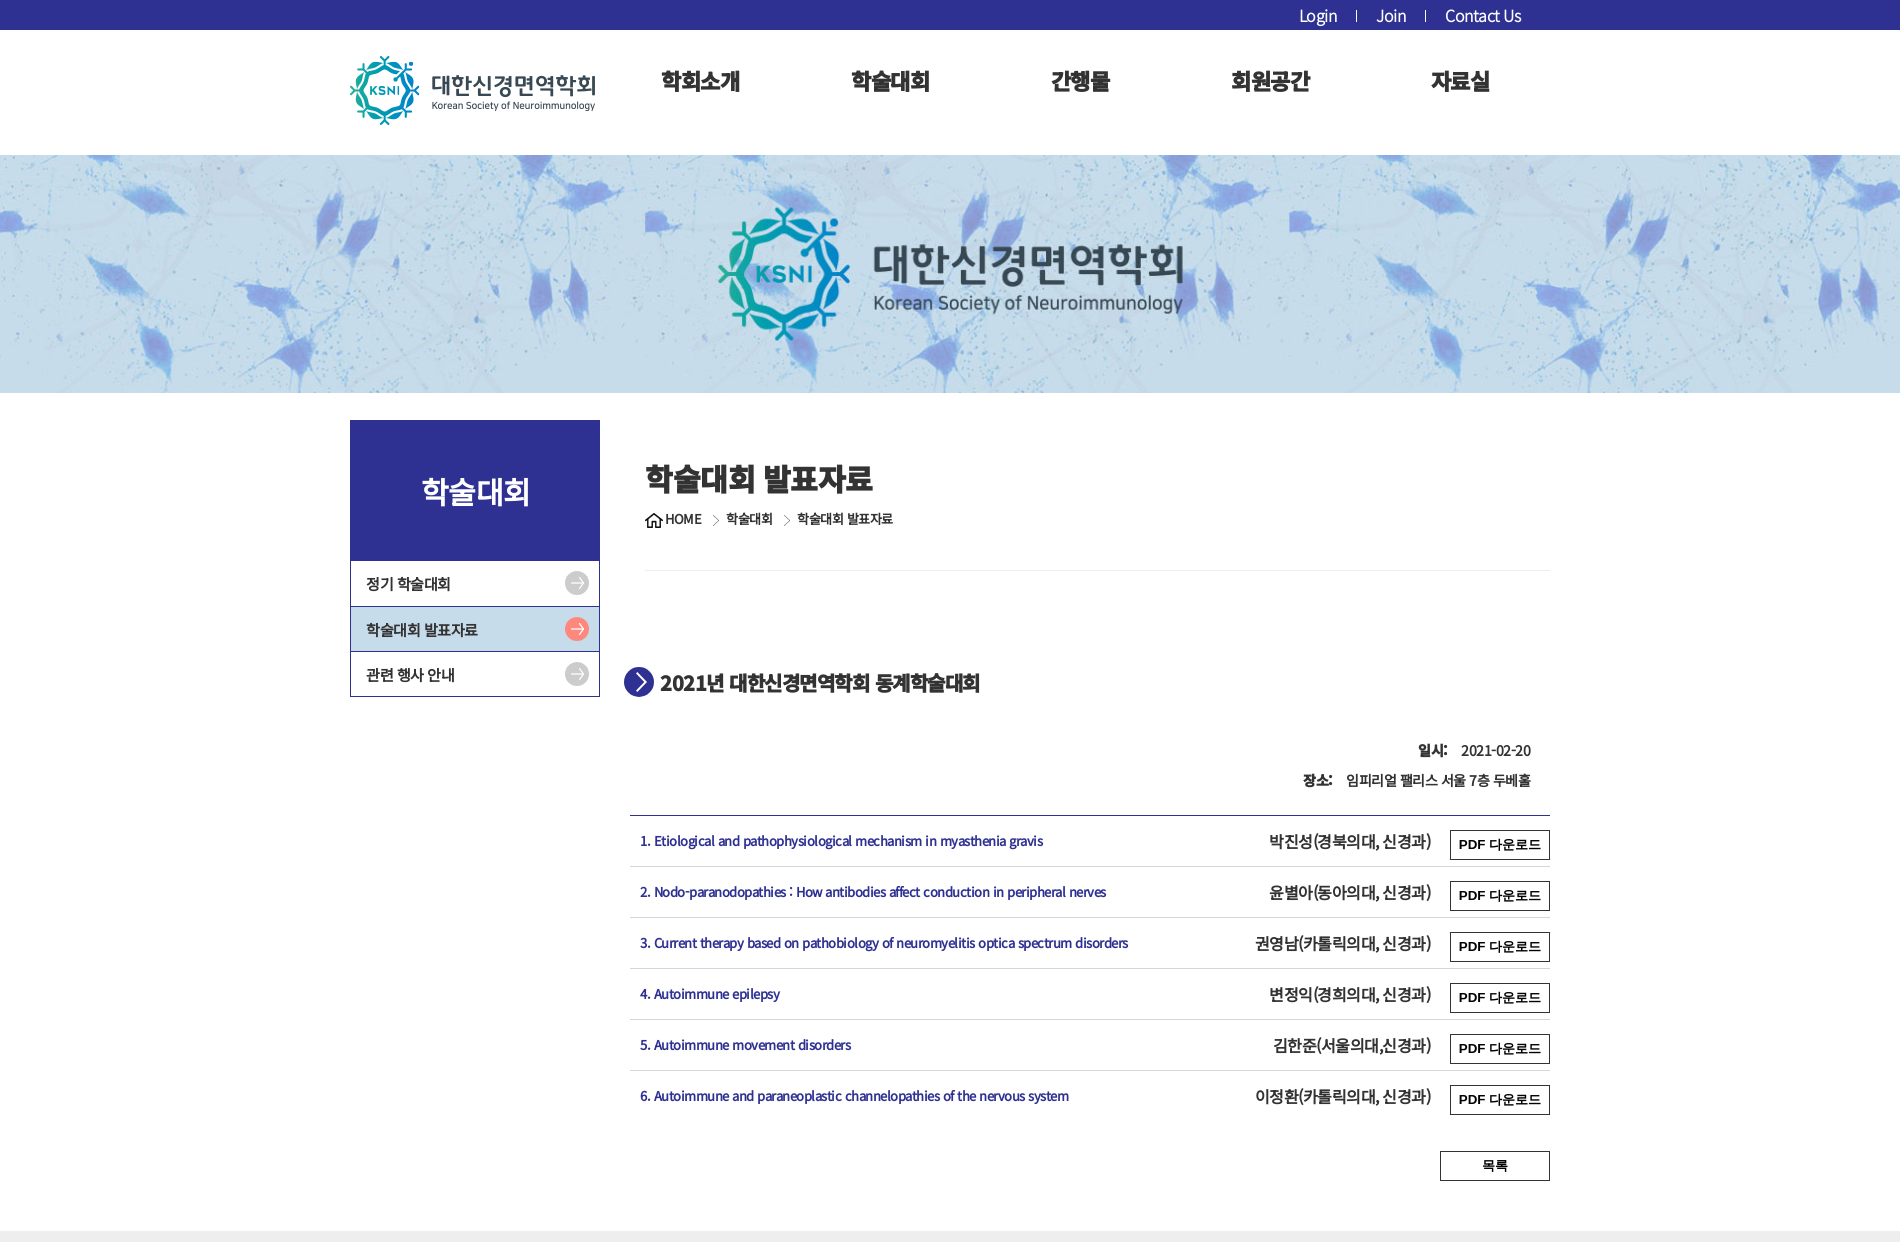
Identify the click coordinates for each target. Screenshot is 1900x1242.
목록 (1495, 1165)
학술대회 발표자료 (422, 629)
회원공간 (1270, 80)
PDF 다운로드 (1500, 844)
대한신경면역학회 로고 (472, 90)
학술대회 (890, 80)
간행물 (1080, 80)
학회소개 (700, 80)
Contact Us (1482, 15)
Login (1318, 15)
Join (1390, 15)
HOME (683, 519)
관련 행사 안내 (410, 674)
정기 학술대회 (408, 583)
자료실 (1460, 80)
